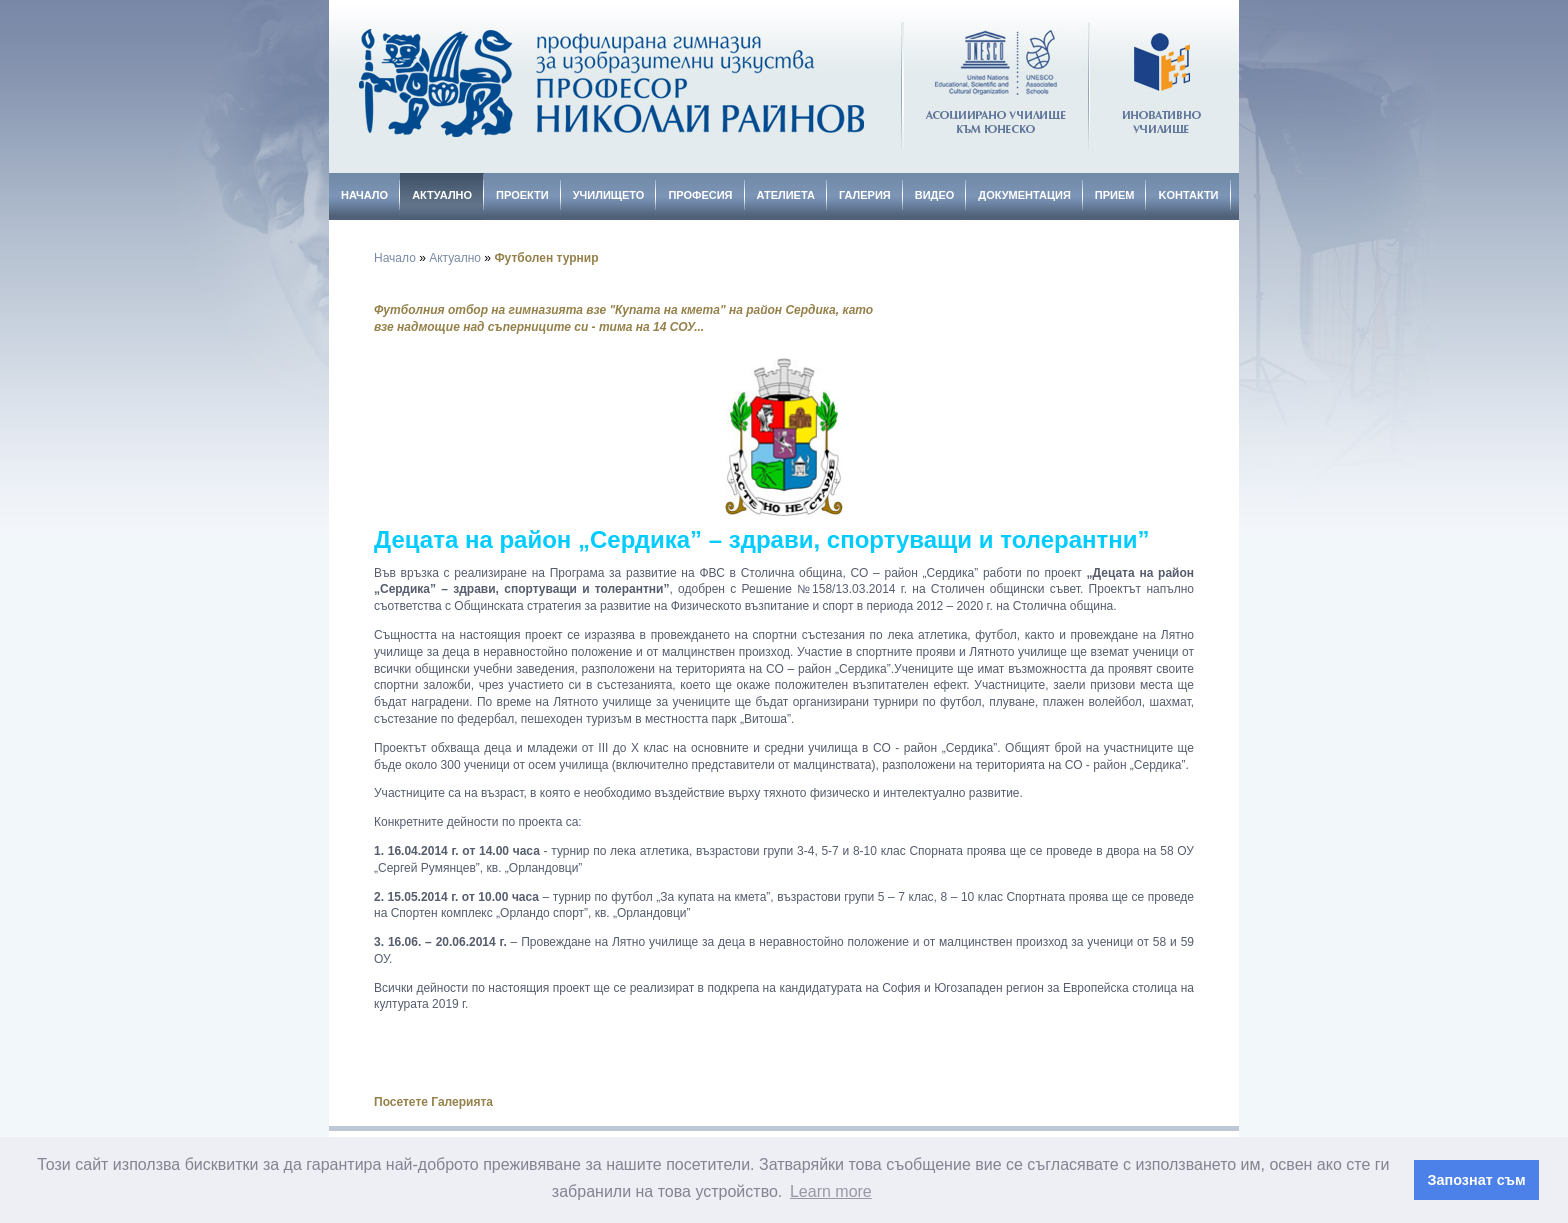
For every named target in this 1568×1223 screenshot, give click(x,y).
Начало (364, 195)
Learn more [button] (831, 1191)
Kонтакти (1188, 195)
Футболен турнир (546, 258)
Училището (609, 195)
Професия (700, 195)
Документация (1024, 195)
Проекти (522, 195)
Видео (935, 195)
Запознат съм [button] (1477, 1180)
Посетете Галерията (433, 1102)
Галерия (865, 195)
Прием (1115, 195)
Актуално (442, 195)
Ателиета (786, 195)
